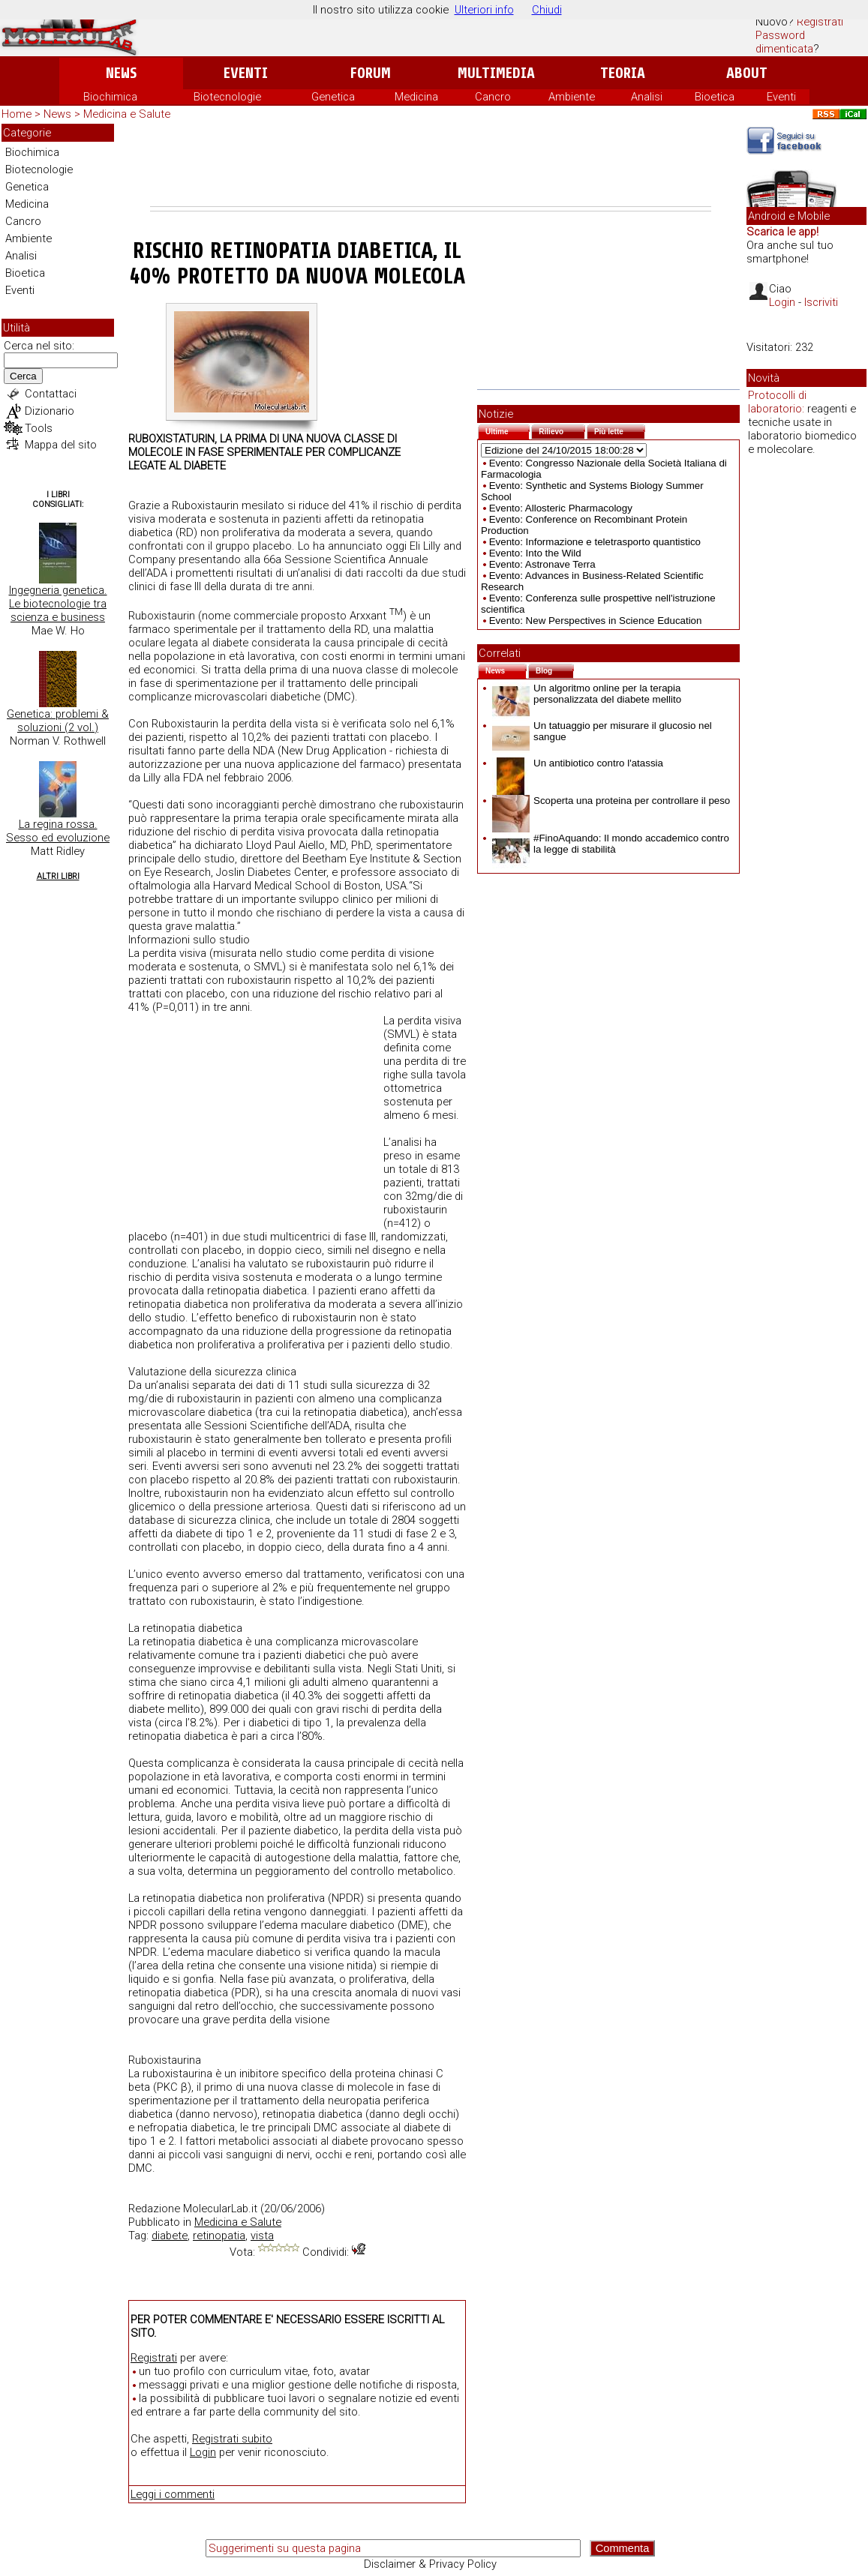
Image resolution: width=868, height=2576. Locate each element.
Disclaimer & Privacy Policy (430, 2564)
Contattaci (51, 393)
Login (203, 2452)
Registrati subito (232, 2439)
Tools (39, 428)
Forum (370, 73)
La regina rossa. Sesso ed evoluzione (58, 830)
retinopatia (219, 2235)
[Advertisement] (431, 165)
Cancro (493, 96)
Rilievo (562, 430)
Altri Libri (58, 876)
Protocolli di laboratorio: (777, 401)
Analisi (646, 96)
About (746, 73)
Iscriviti (821, 302)
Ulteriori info (484, 9)
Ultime (507, 430)
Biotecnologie (227, 96)
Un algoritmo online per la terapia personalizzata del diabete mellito (586, 693)
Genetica (333, 96)
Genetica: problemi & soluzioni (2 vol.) (58, 720)
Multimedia (496, 73)
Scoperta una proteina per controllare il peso (611, 800)
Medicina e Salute (126, 114)
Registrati (820, 21)
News (121, 73)
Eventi (246, 73)
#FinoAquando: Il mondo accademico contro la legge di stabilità (610, 843)
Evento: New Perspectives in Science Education (595, 620)
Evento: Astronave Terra (542, 564)
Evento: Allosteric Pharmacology (560, 508)
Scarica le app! (782, 231)
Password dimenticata (784, 41)
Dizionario (49, 411)
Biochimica (110, 96)
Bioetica (714, 96)
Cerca (23, 376)
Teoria (622, 73)
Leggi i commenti (173, 2494)
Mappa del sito (61, 444)
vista (262, 2235)
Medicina (416, 96)
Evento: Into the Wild (535, 553)
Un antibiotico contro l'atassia (577, 763)
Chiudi (547, 9)
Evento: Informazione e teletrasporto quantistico (595, 541)
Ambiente (571, 96)
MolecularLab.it (220, 2208)
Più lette (619, 430)
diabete (170, 2235)
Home (17, 114)
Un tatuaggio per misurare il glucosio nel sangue (602, 731)
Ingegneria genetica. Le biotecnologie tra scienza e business (58, 603)
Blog (555, 669)
